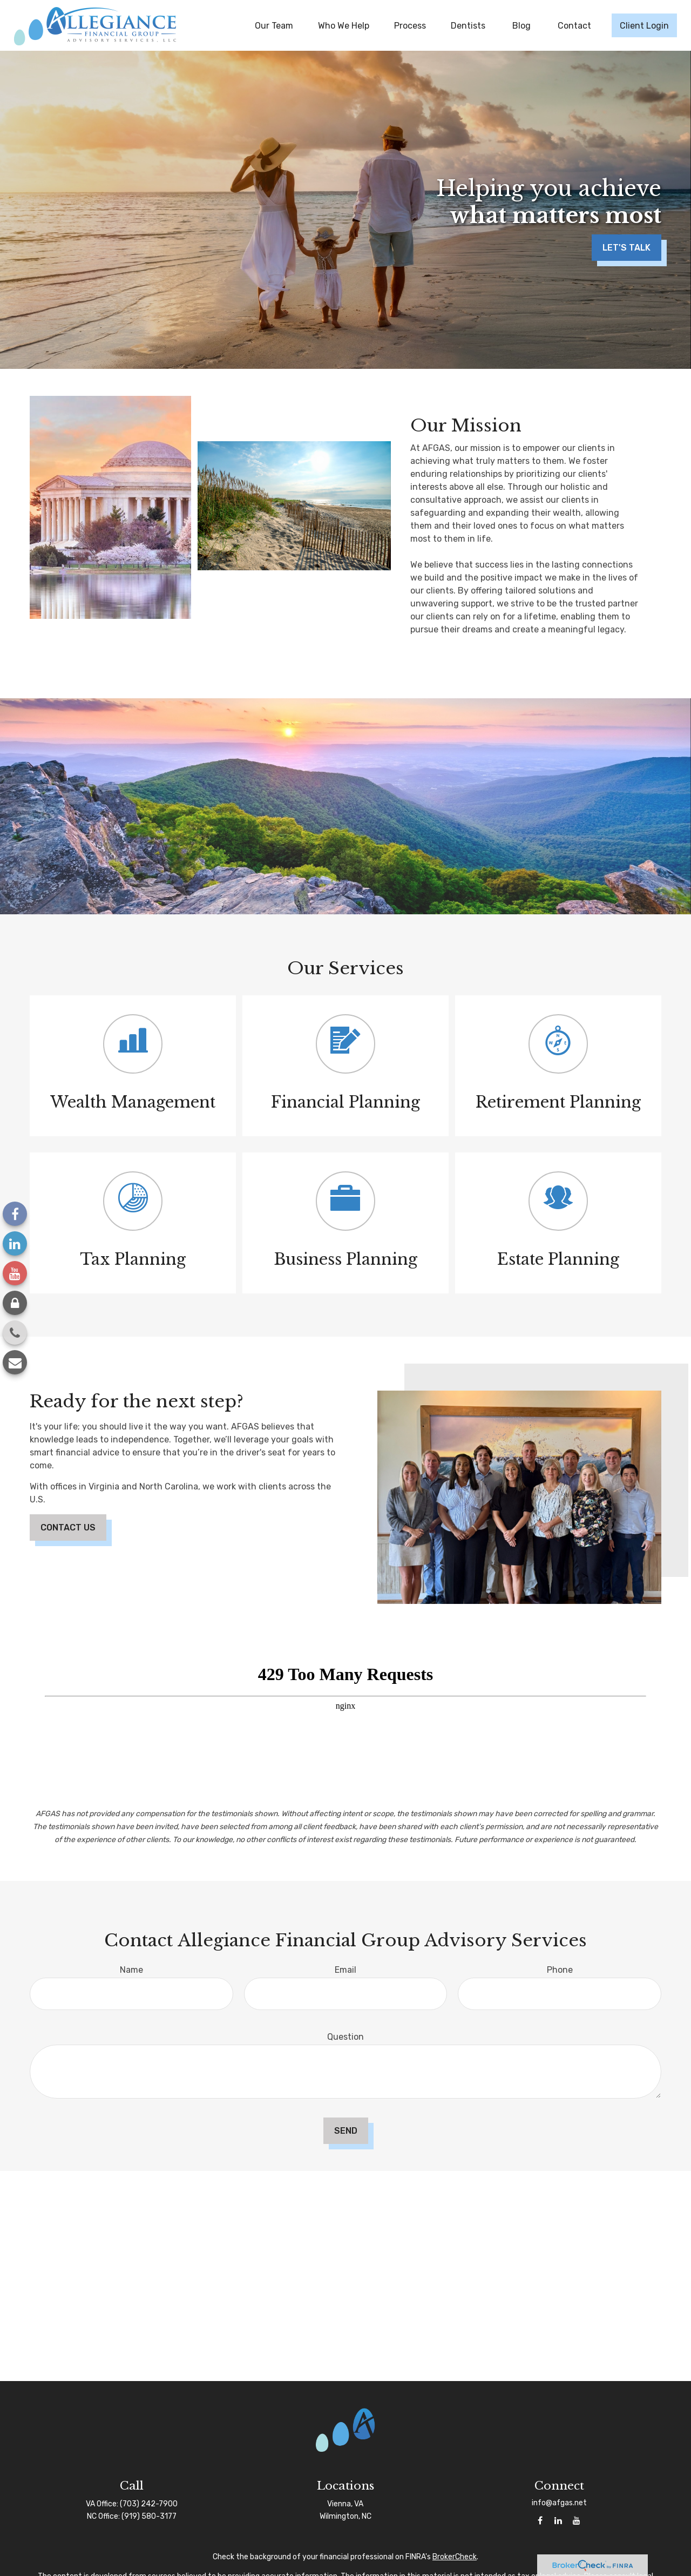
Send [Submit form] (345, 2131)
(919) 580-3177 (149, 2516)
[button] (273, 25)
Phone (560, 1970)
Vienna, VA (345, 2503)
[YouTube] (15, 1273)
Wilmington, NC (345, 2516)
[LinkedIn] (15, 1243)
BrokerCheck (454, 2556)
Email (345, 1970)
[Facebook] (15, 1214)
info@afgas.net (559, 2502)
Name (131, 1970)
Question (345, 2037)
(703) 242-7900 (149, 2503)
